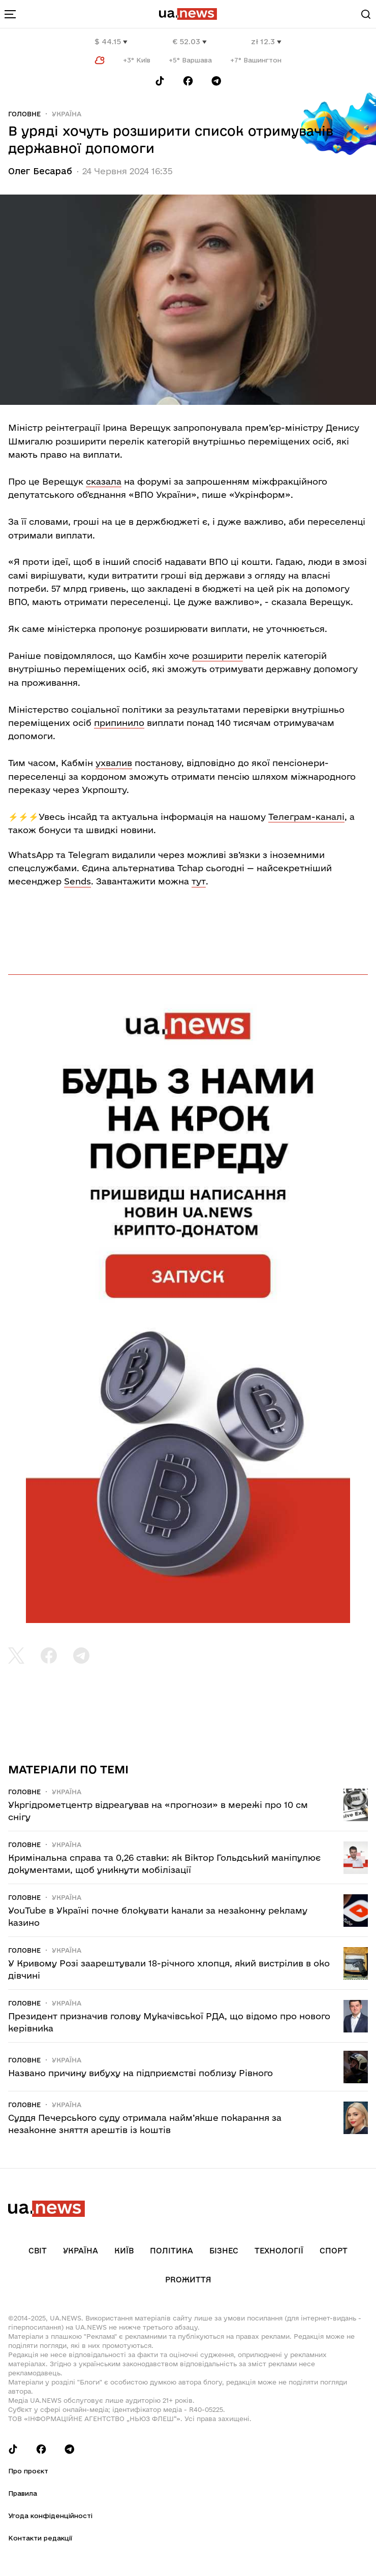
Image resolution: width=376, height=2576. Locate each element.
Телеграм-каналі (306, 816)
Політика (171, 2250)
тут (199, 881)
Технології (279, 2250)
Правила (22, 2493)
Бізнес (223, 2250)
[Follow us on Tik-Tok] (160, 81)
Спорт (334, 2250)
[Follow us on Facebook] (188, 81)
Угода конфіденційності (50, 2515)
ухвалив (114, 763)
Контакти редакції (40, 2537)
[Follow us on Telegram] (216, 81)
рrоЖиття (188, 2279)
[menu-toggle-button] (10, 14)
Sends (77, 881)
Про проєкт (28, 2470)
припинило (119, 722)
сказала (103, 481)
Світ (37, 2250)
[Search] (366, 14)
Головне (24, 113)
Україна (66, 113)
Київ (124, 2250)
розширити (217, 655)
